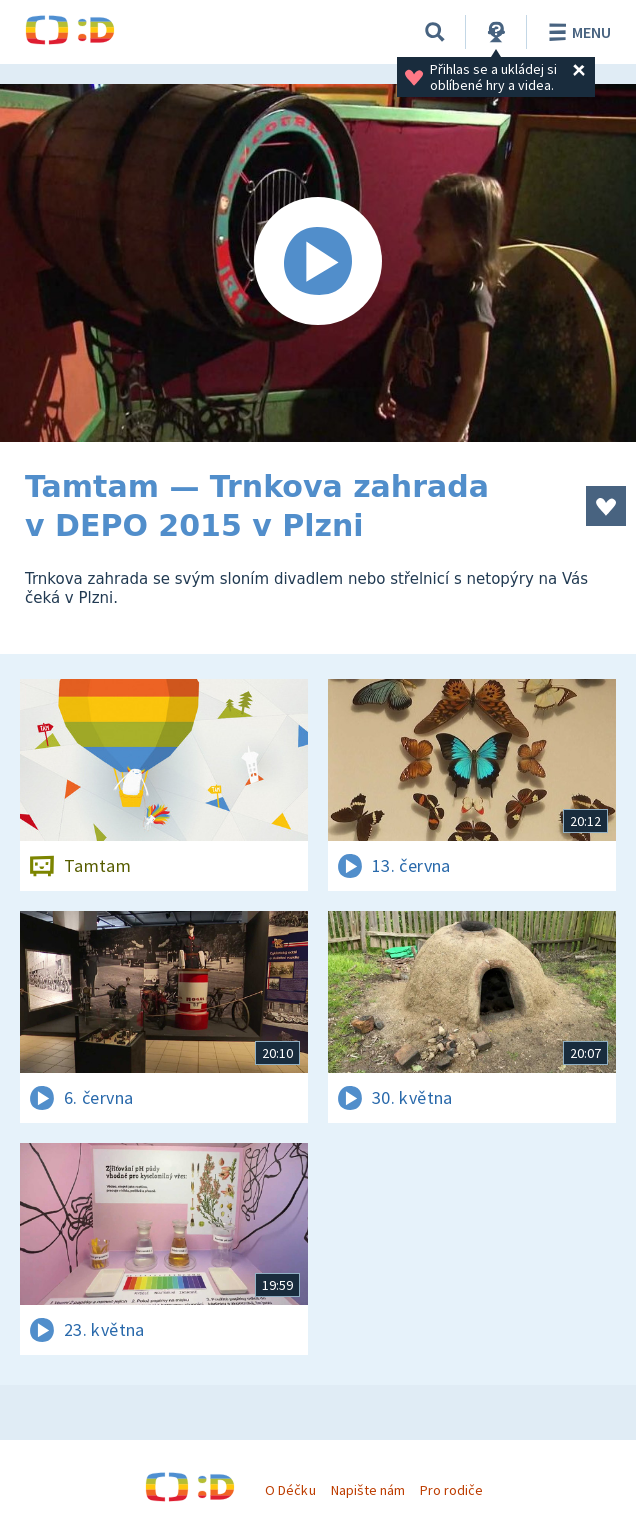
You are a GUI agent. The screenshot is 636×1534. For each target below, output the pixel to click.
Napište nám (368, 1490)
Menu (576, 32)
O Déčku (290, 1490)
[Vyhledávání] (435, 32)
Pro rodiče (451, 1490)
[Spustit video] (318, 263)
